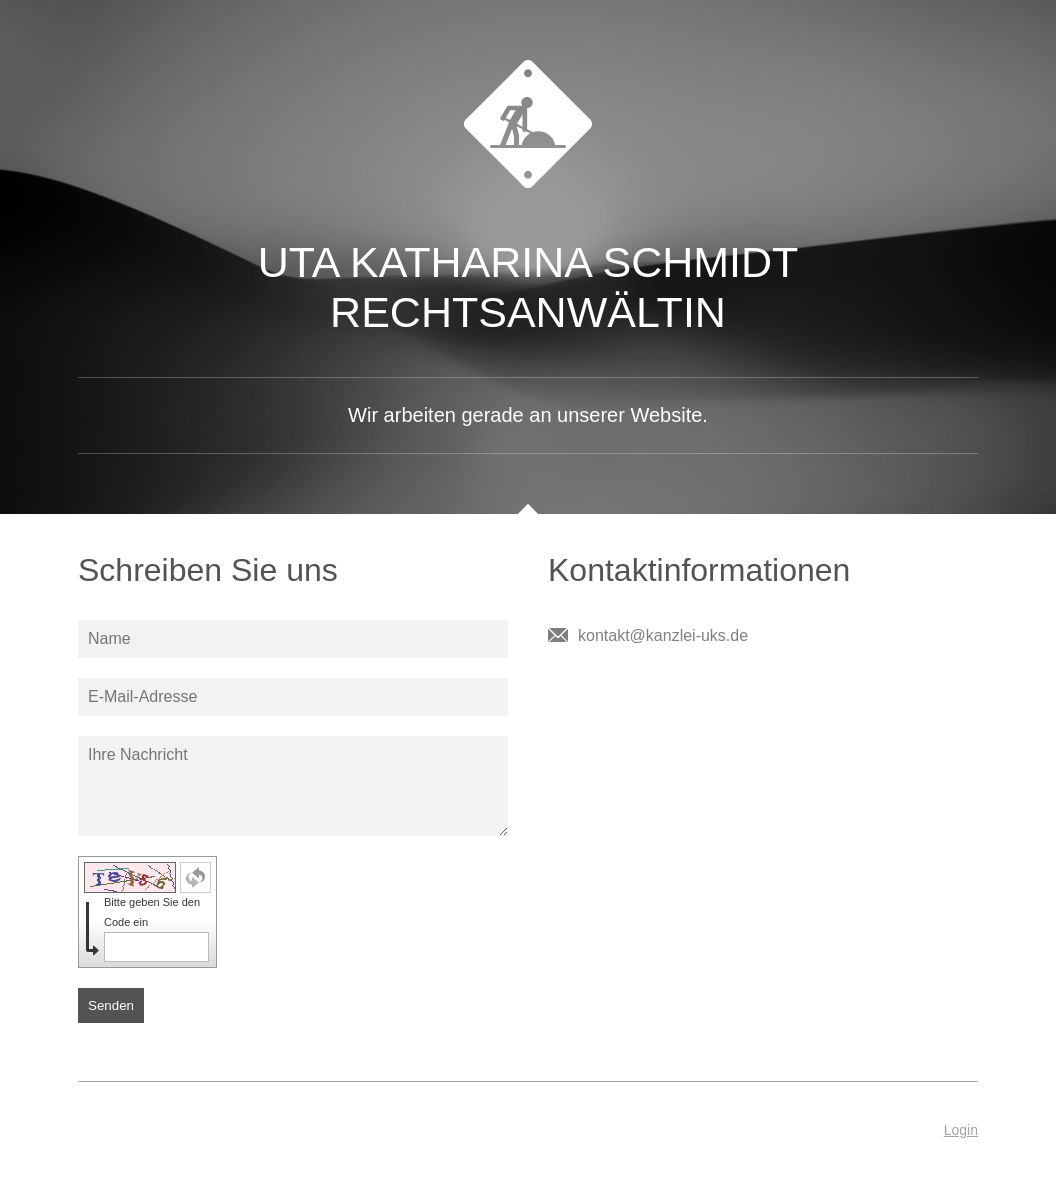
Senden (111, 1005)
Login (961, 1130)
